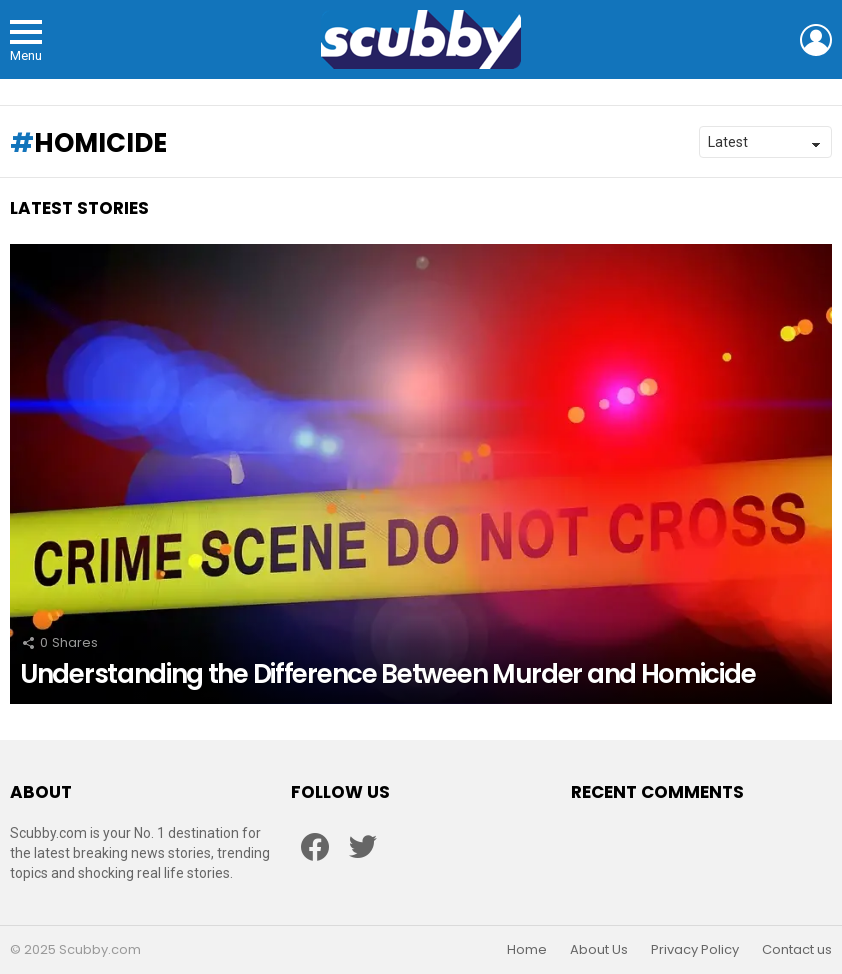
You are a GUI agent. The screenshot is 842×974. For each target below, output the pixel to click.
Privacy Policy (695, 950)
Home (527, 950)
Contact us (797, 950)
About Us (599, 950)
